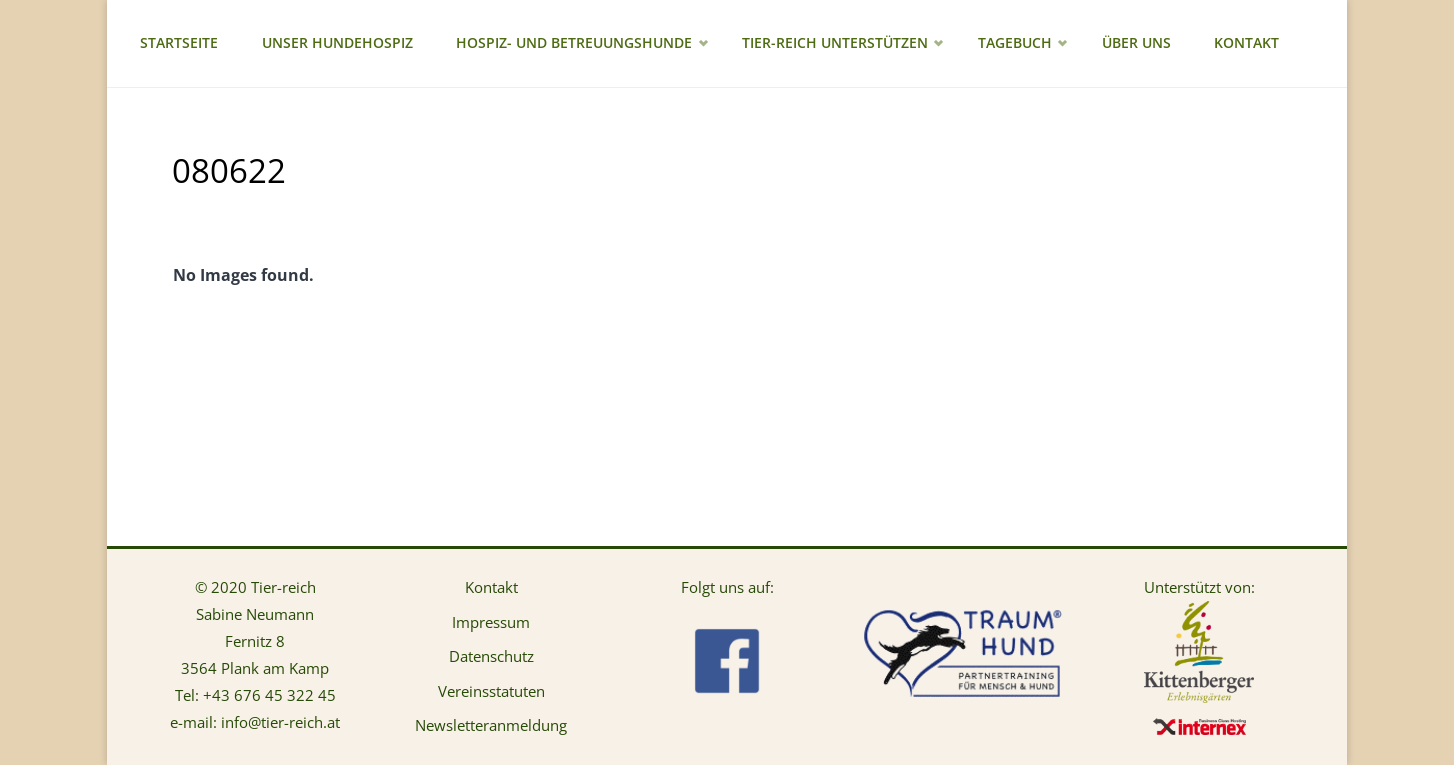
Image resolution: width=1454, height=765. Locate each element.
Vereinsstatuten (491, 691)
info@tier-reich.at (280, 722)
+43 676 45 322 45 (269, 695)
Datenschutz (491, 656)
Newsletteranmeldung (491, 725)
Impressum (491, 622)
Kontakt (491, 587)
